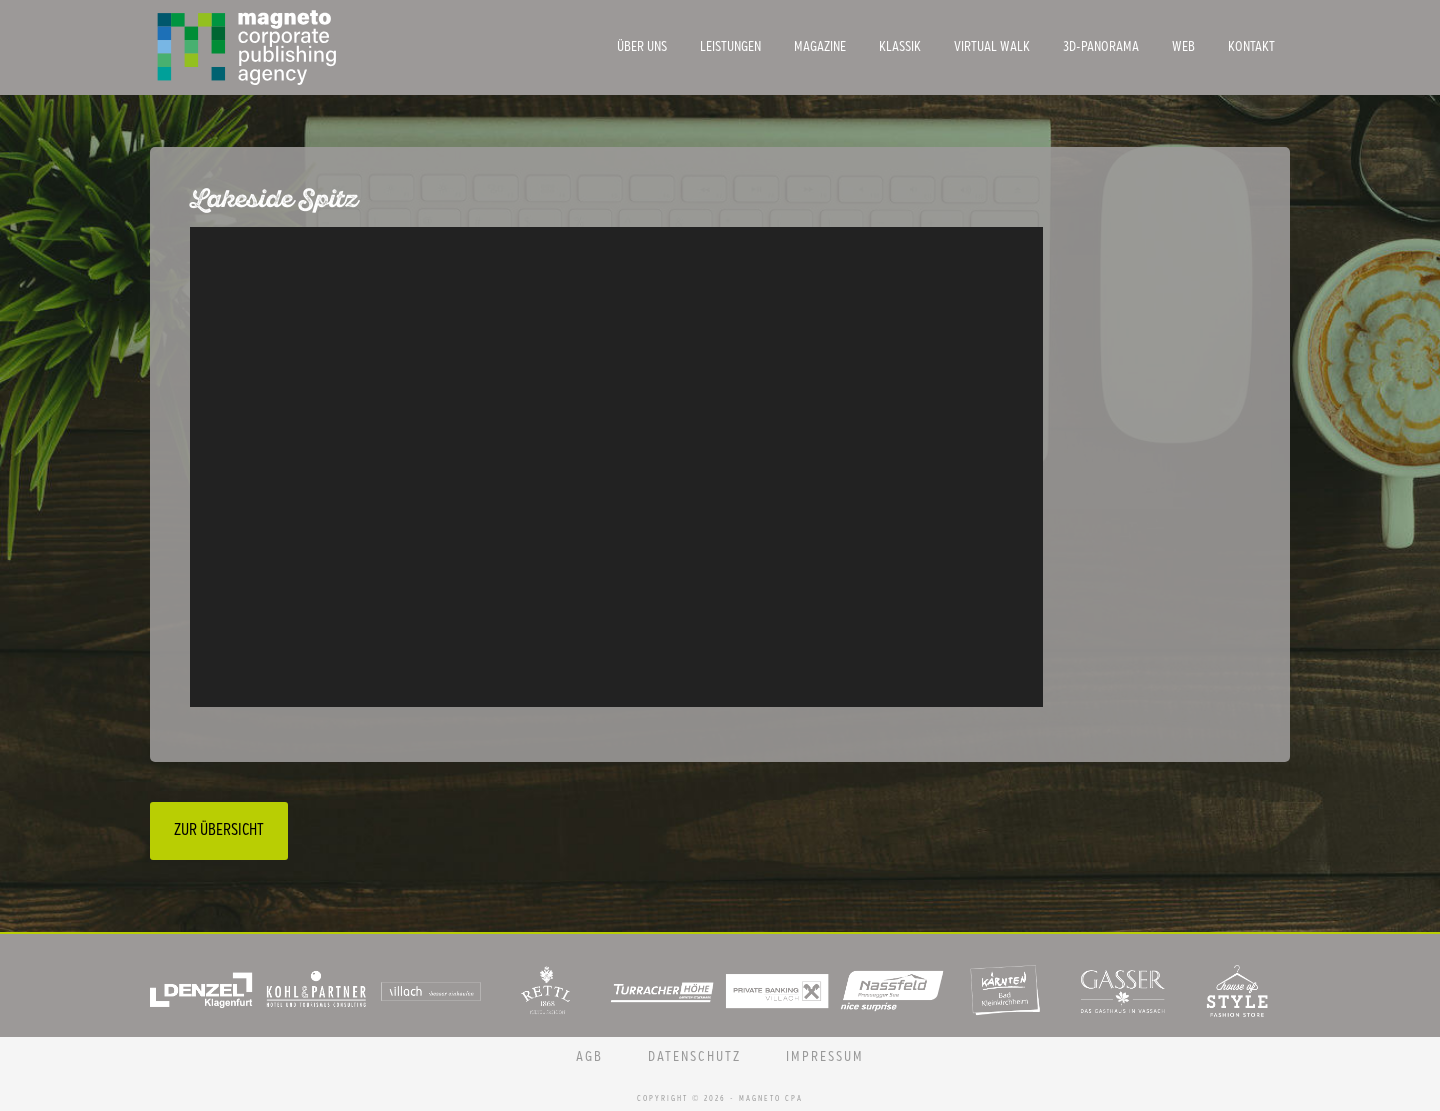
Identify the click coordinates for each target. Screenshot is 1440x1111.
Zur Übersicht (219, 830)
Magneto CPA (300, 47)
